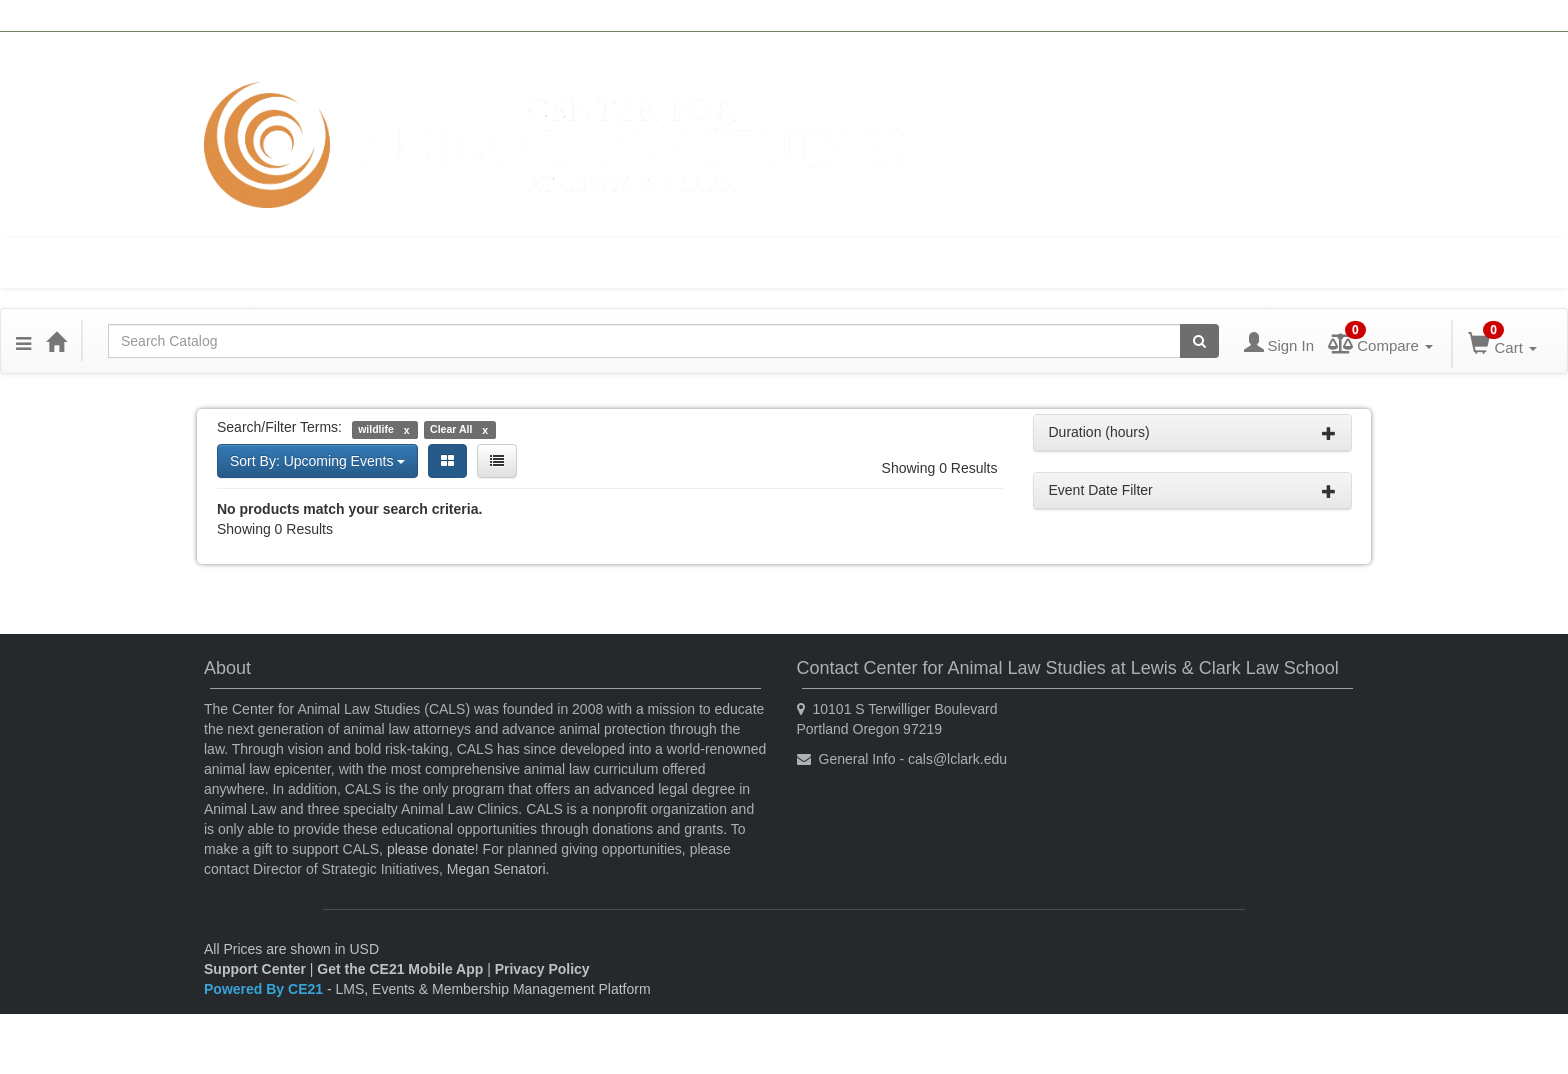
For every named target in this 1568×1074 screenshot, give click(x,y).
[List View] (497, 461)
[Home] (56, 341)
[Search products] (1199, 341)
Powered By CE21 (265, 989)
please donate (431, 849)
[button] (23, 341)
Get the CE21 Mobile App (400, 969)
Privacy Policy (542, 969)
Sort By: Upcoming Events (317, 461)
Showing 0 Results (940, 468)
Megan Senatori (496, 869)
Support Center (255, 969)
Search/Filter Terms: (279, 427)
